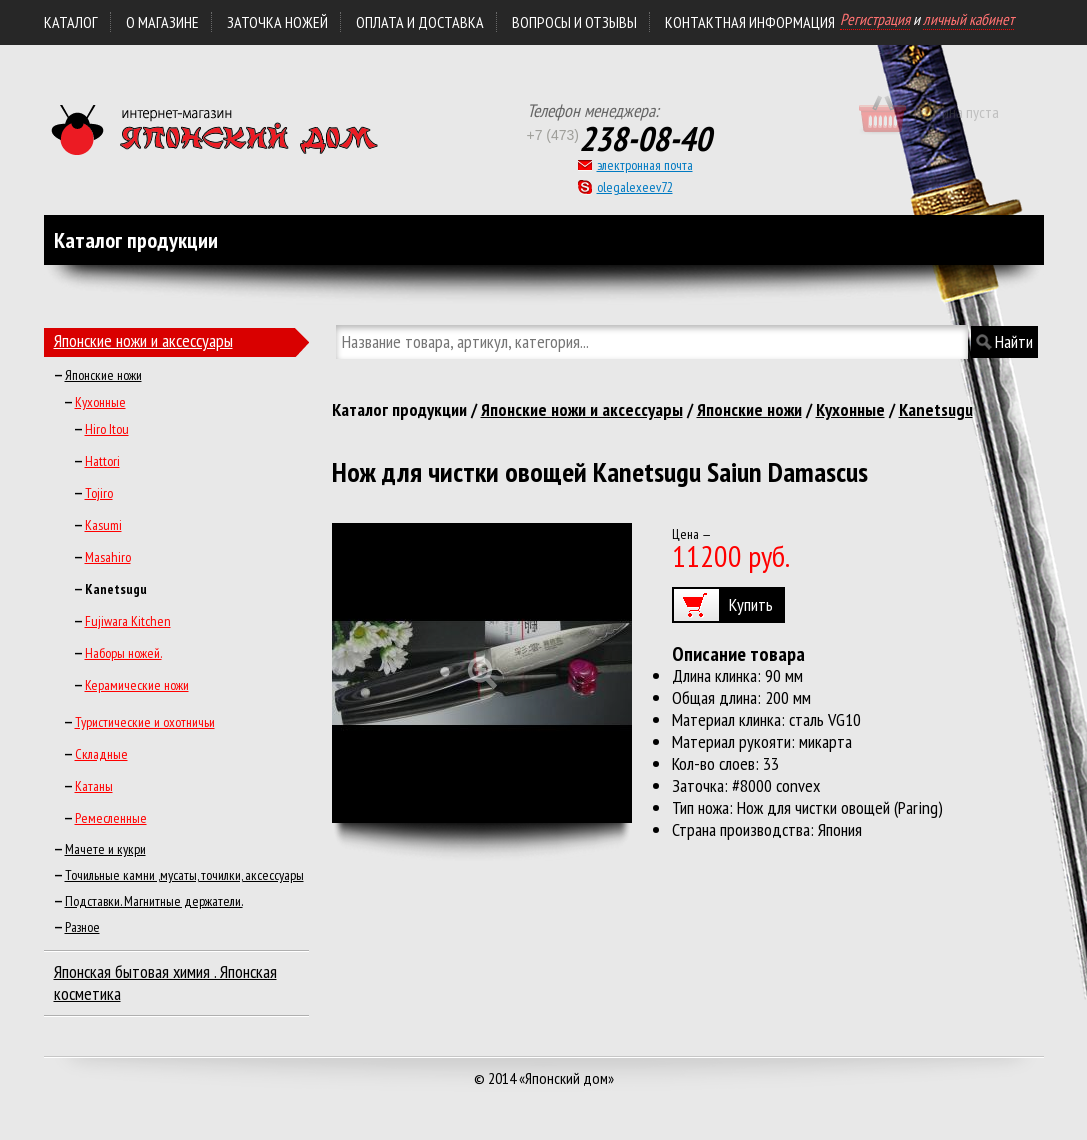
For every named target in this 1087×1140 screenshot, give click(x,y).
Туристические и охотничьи (145, 722)
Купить (751, 604)
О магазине (162, 22)
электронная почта (645, 165)
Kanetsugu (936, 409)
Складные (101, 754)
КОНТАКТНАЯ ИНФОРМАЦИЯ (750, 22)
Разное (82, 927)
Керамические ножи (137, 685)
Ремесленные (111, 818)
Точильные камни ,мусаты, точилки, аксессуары (184, 875)
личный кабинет (968, 19)
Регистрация (875, 19)
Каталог (71, 22)
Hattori (102, 461)
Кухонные (100, 402)
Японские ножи (103, 375)
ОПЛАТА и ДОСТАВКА (420, 22)
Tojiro (99, 493)
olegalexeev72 (635, 187)
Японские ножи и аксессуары (143, 340)
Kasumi (103, 525)
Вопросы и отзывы (574, 22)
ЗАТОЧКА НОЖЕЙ (277, 22)
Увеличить (482, 673)
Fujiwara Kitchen (128, 621)
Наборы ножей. (123, 653)
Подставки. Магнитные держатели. (154, 901)
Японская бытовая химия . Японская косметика (165, 982)
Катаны (94, 786)
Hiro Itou (107, 429)
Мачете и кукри (105, 849)
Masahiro (108, 557)
